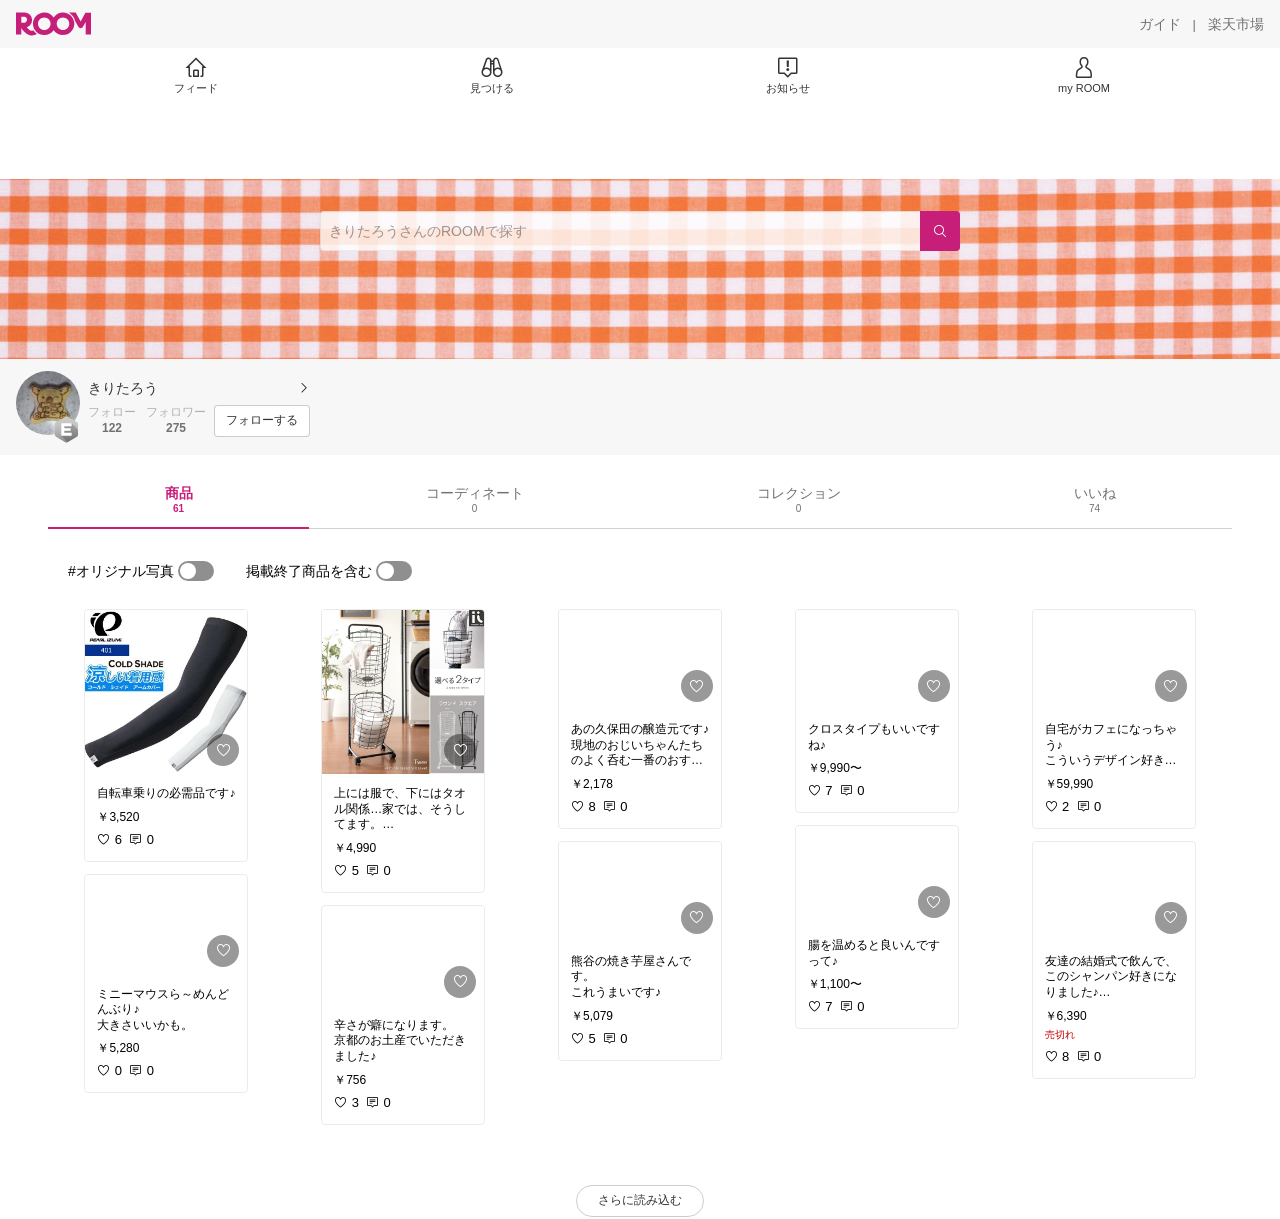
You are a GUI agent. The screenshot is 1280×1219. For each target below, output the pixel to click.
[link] (166, 692)
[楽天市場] (1236, 24)
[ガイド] (1160, 24)
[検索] (940, 231)
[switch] (196, 571)
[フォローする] (262, 421)
